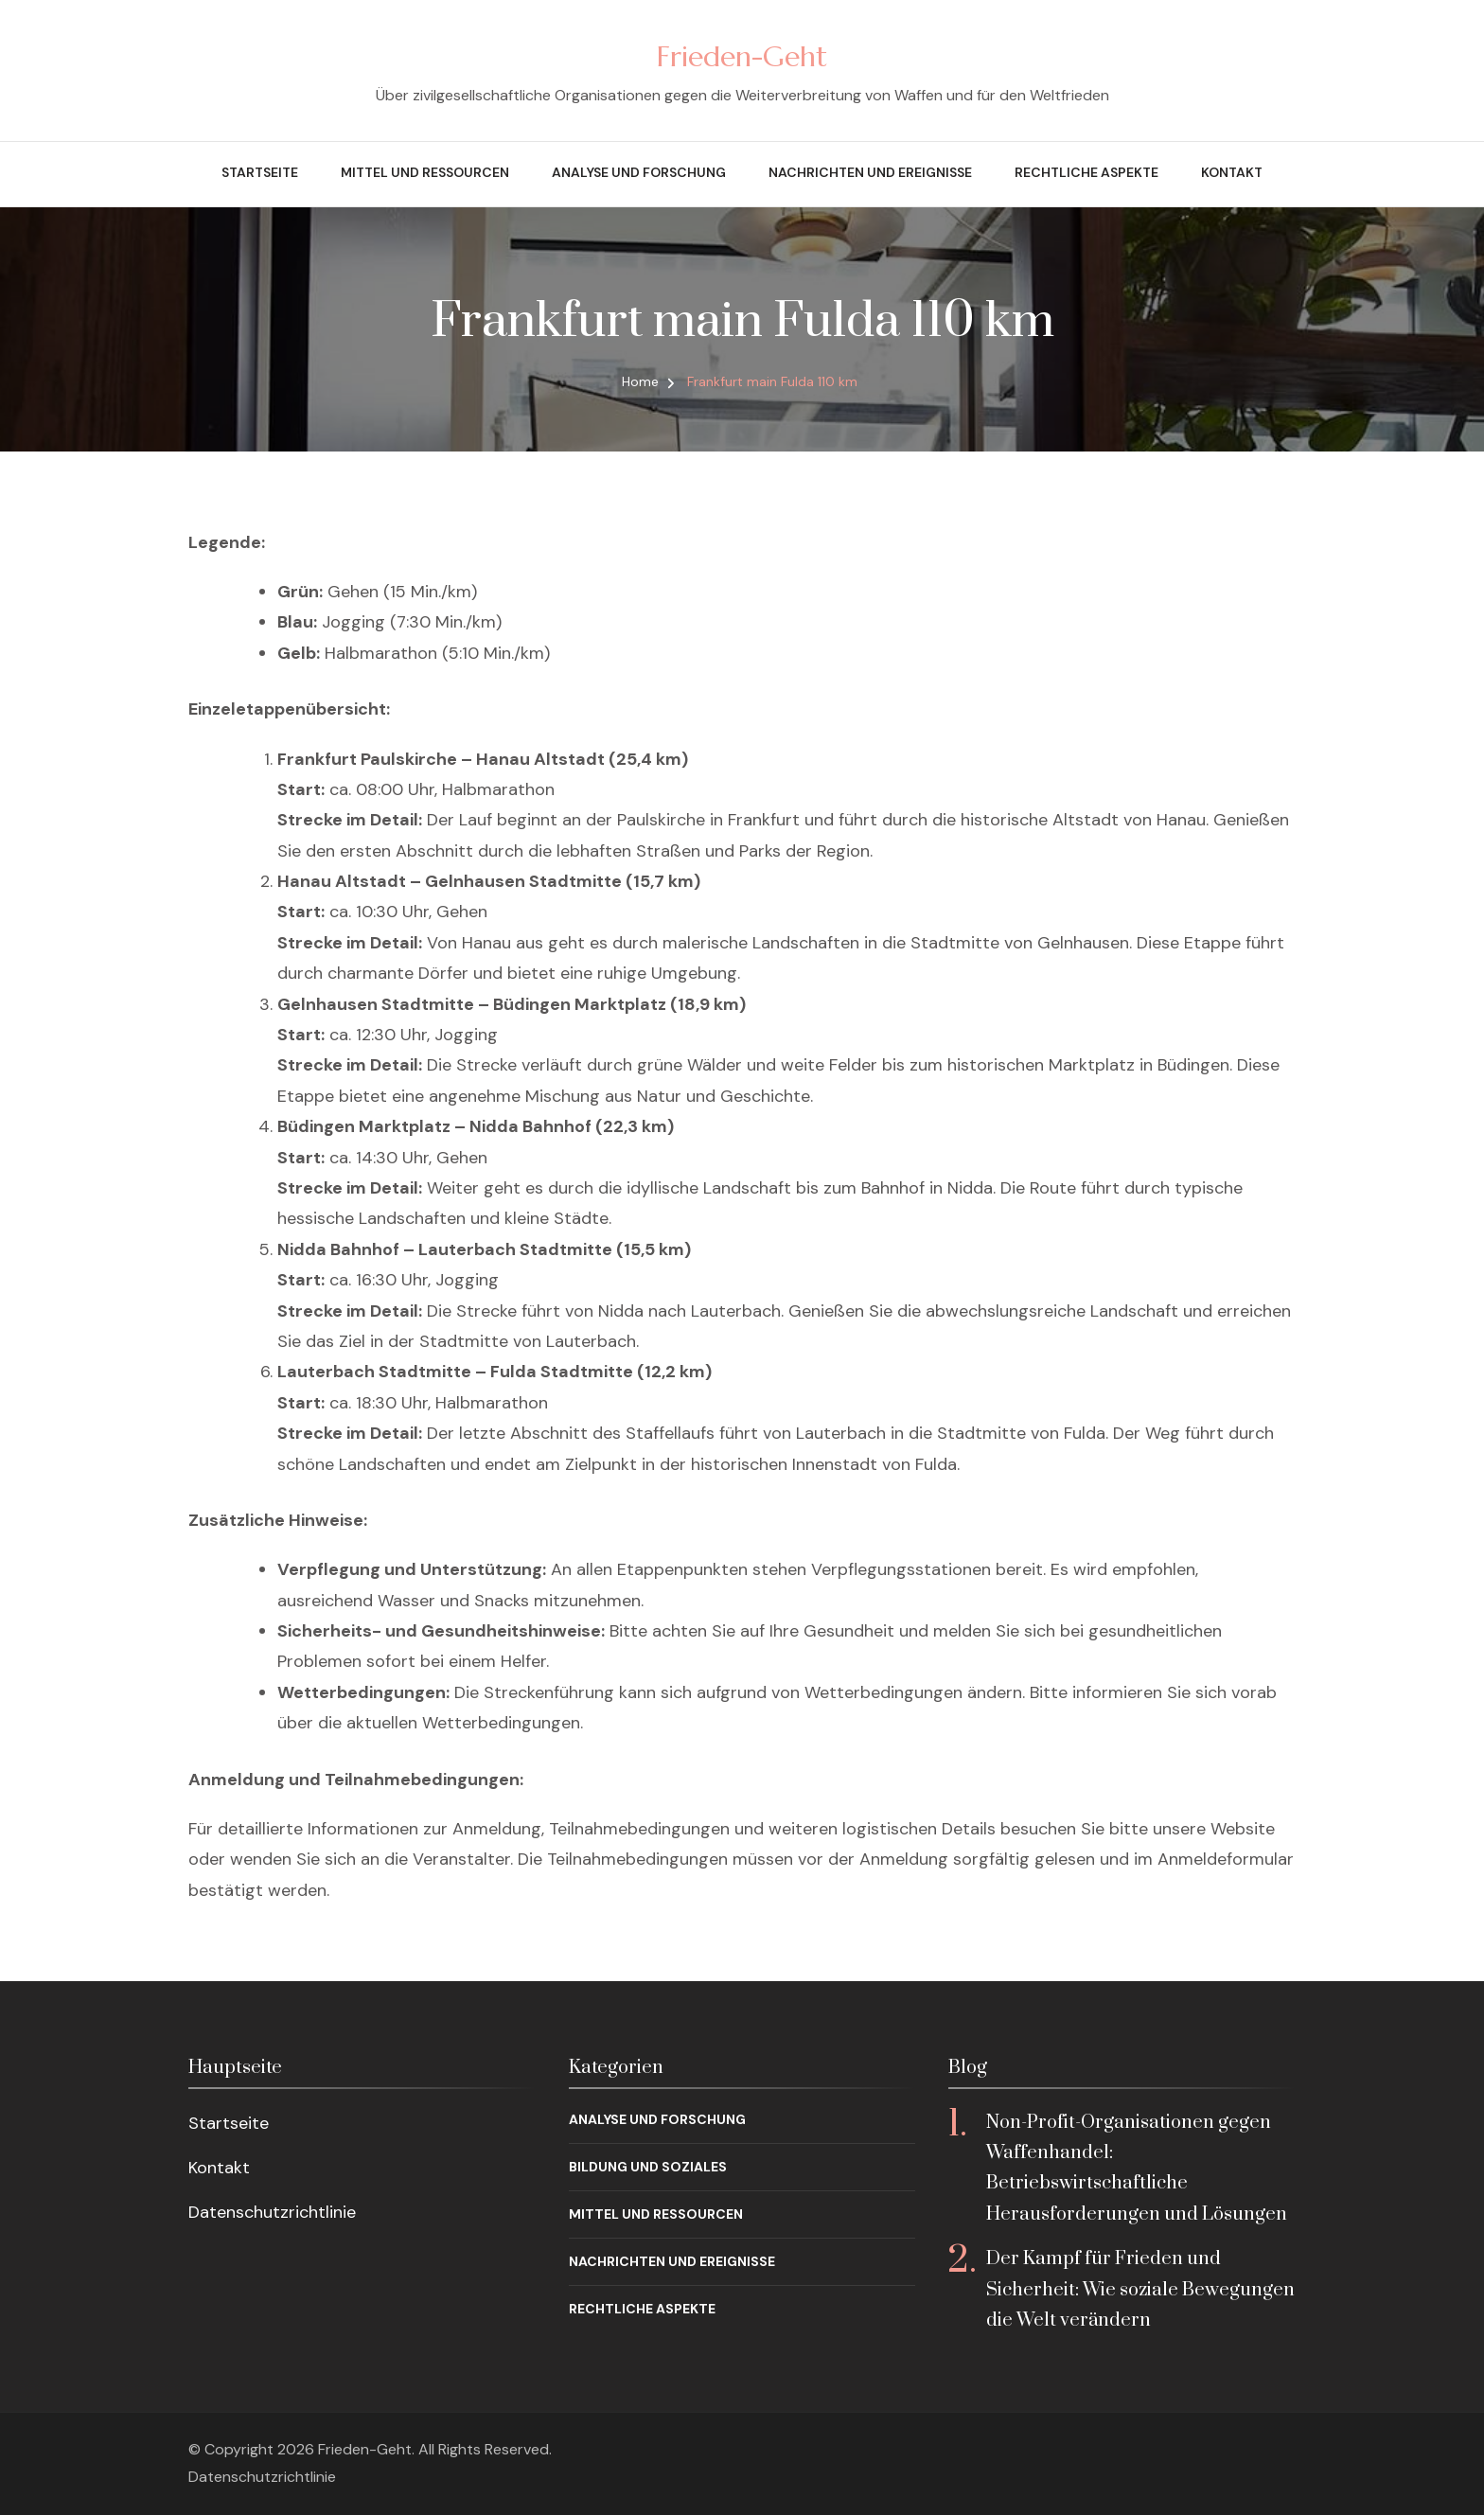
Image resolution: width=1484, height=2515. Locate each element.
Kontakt (1232, 172)
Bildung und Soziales (648, 2166)
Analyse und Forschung (639, 172)
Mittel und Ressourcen (425, 172)
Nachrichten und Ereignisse (870, 172)
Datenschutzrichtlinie (272, 2212)
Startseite (259, 172)
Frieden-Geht (742, 56)
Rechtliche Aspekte (1086, 172)
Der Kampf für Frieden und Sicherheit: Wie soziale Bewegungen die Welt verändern (1140, 2289)
